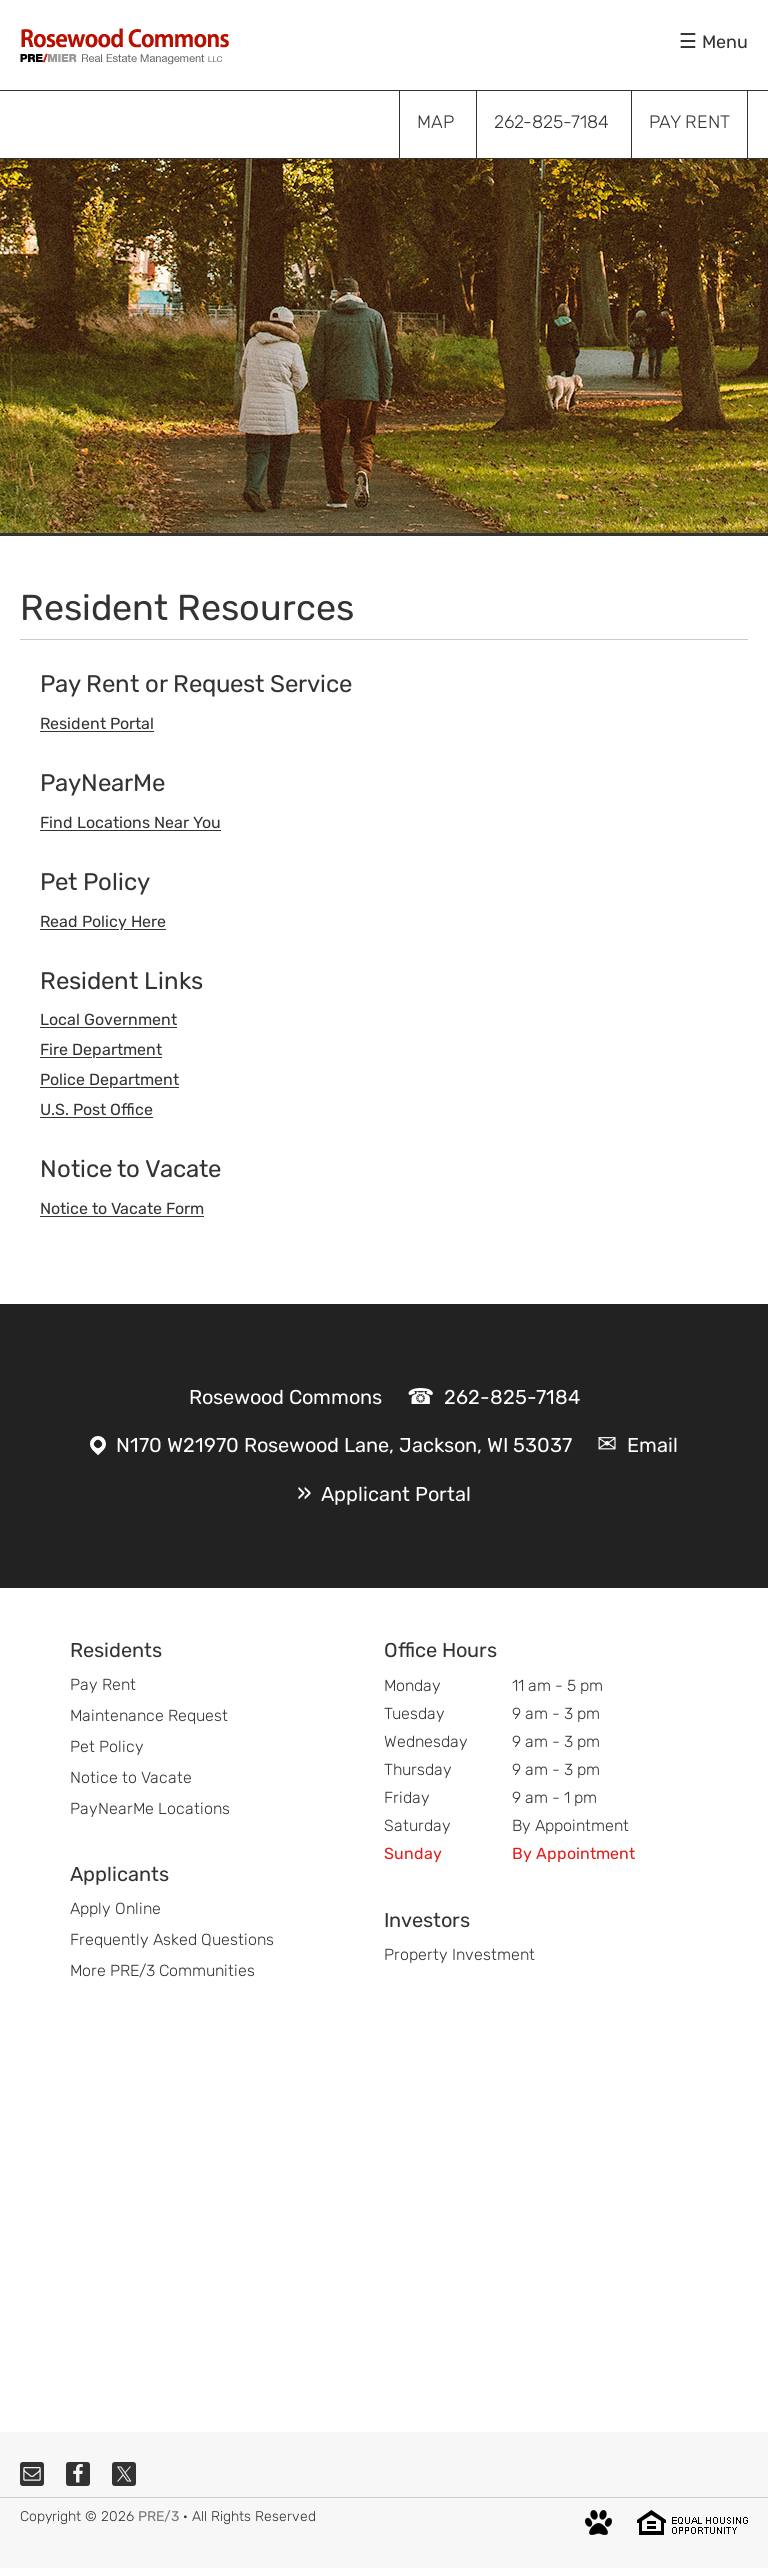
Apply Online (115, 1908)
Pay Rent (103, 1684)
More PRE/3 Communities (162, 1970)
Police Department (109, 1079)
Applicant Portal (396, 1494)
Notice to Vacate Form (122, 1208)
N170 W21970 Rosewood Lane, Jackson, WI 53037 (344, 1445)
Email (652, 1445)
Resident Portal (97, 723)
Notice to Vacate (131, 1777)
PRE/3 (158, 2516)
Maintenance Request (149, 1715)
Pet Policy (107, 1746)
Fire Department (101, 1049)
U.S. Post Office (96, 1109)
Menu (725, 42)
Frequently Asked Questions (172, 1939)
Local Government (108, 1019)
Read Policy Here (103, 921)
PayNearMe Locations (150, 1808)
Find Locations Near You (130, 822)
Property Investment (459, 1954)
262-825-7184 (512, 1397)
